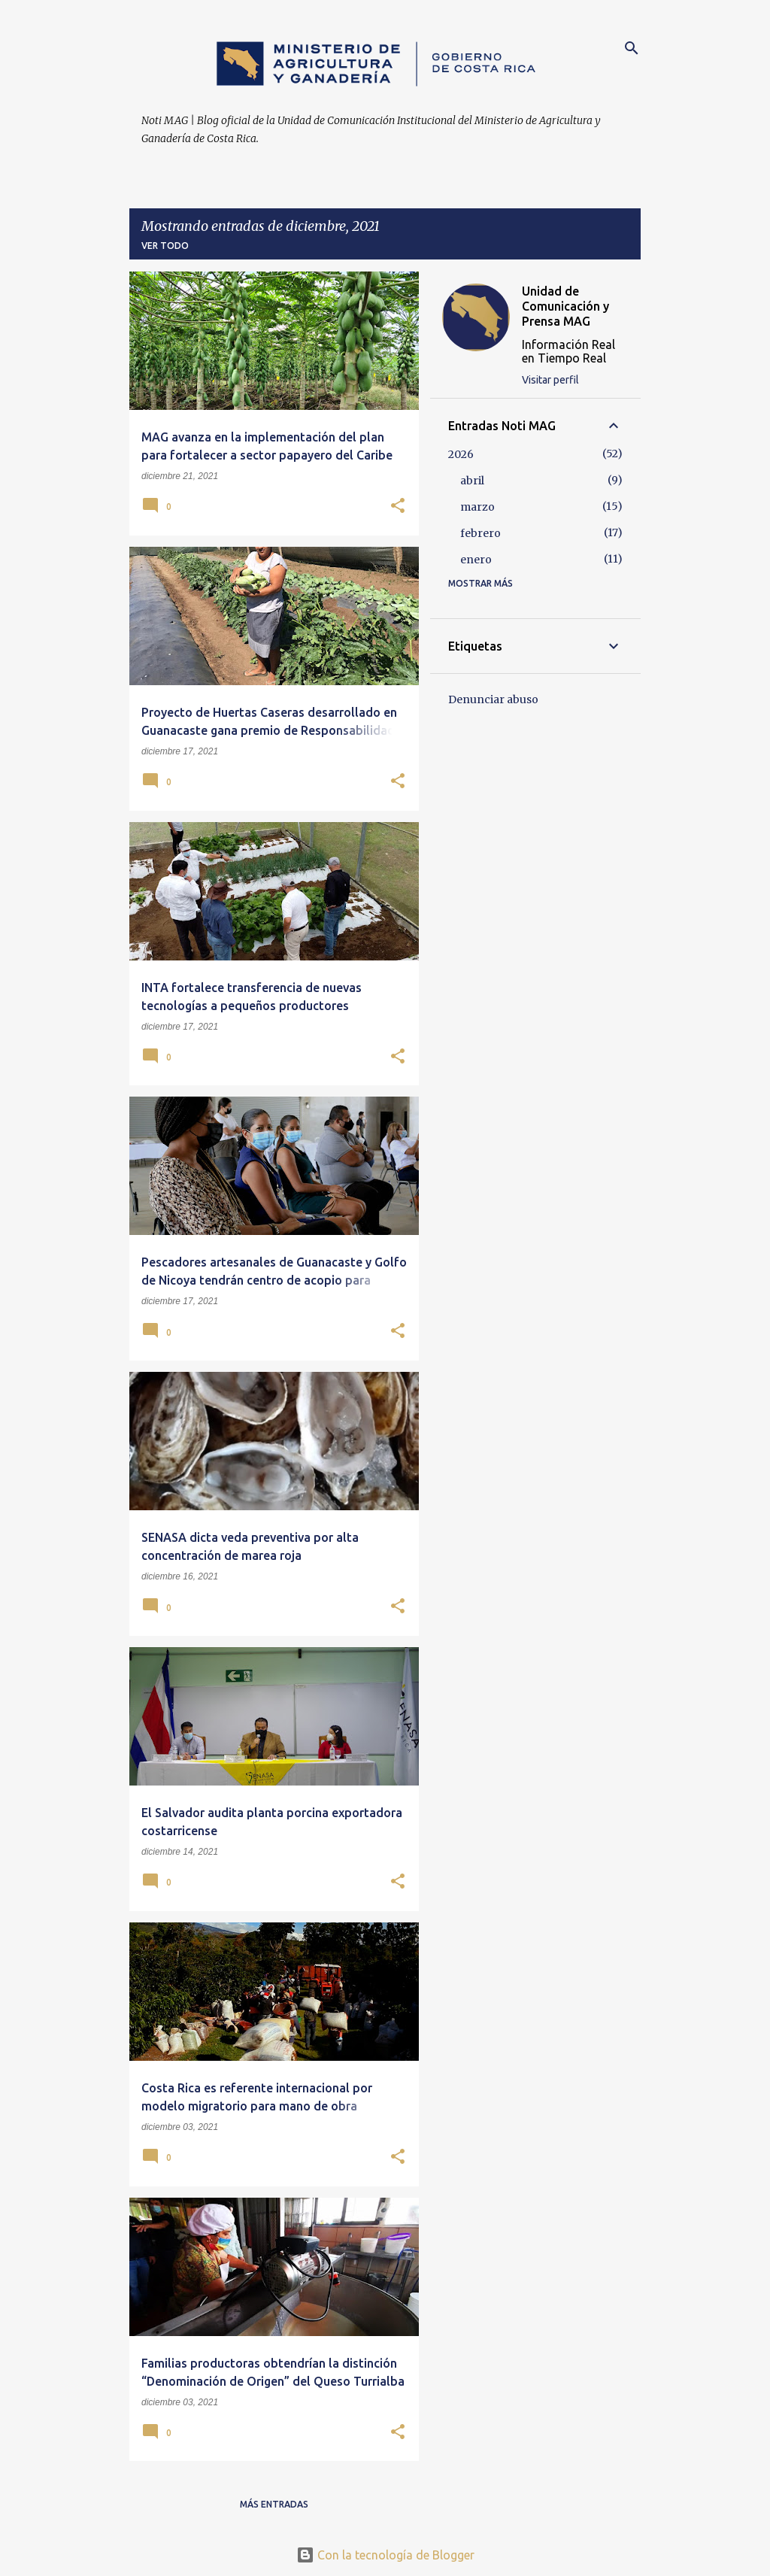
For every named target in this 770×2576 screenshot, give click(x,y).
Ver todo (165, 245)
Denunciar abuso (493, 699)
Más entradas (274, 2504)
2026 (461, 454)
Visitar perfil (550, 380)
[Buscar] (632, 48)
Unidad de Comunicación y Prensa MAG (565, 306)
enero (476, 559)
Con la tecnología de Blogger (385, 2555)
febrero (480, 533)
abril (472, 480)
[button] (398, 506)
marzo (477, 507)
